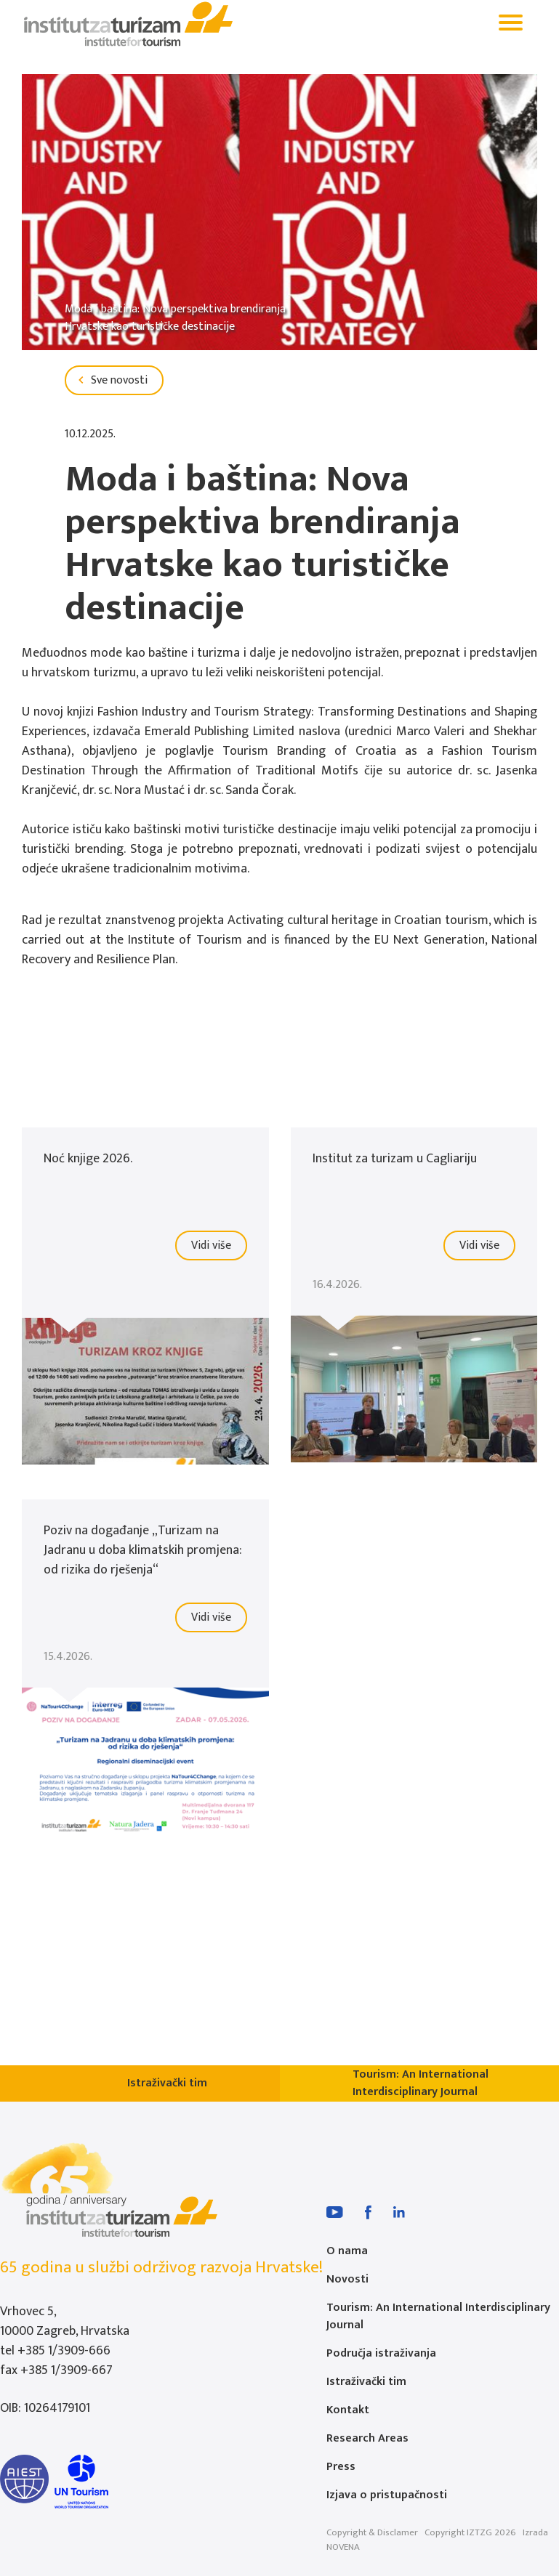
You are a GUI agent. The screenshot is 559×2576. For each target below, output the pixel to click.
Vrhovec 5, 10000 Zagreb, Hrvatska (64, 2321)
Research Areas (367, 2438)
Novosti (347, 2279)
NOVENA (343, 2547)
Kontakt (347, 2410)
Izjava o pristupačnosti (386, 2495)
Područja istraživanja (381, 2353)
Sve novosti (110, 380)
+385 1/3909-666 (63, 2351)
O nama (347, 2251)
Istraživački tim (366, 2381)
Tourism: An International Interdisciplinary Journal (438, 2316)
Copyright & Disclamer (372, 2532)
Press (340, 2466)
